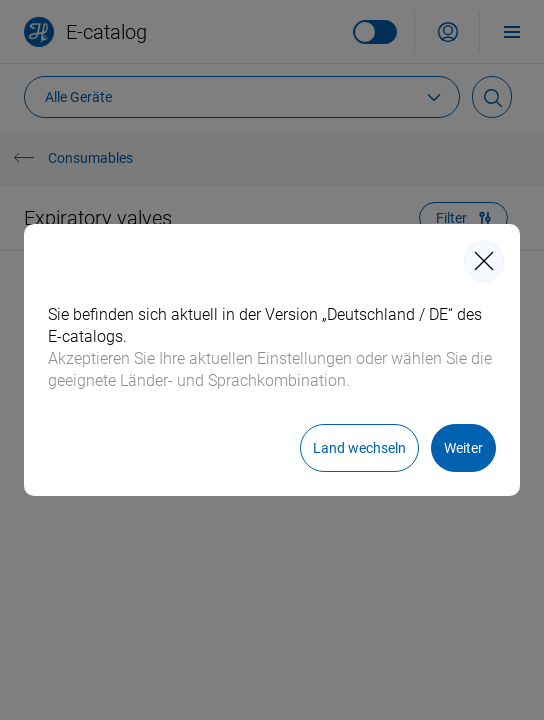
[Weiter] (463, 448)
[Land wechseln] (359, 448)
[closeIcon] (484, 261)
